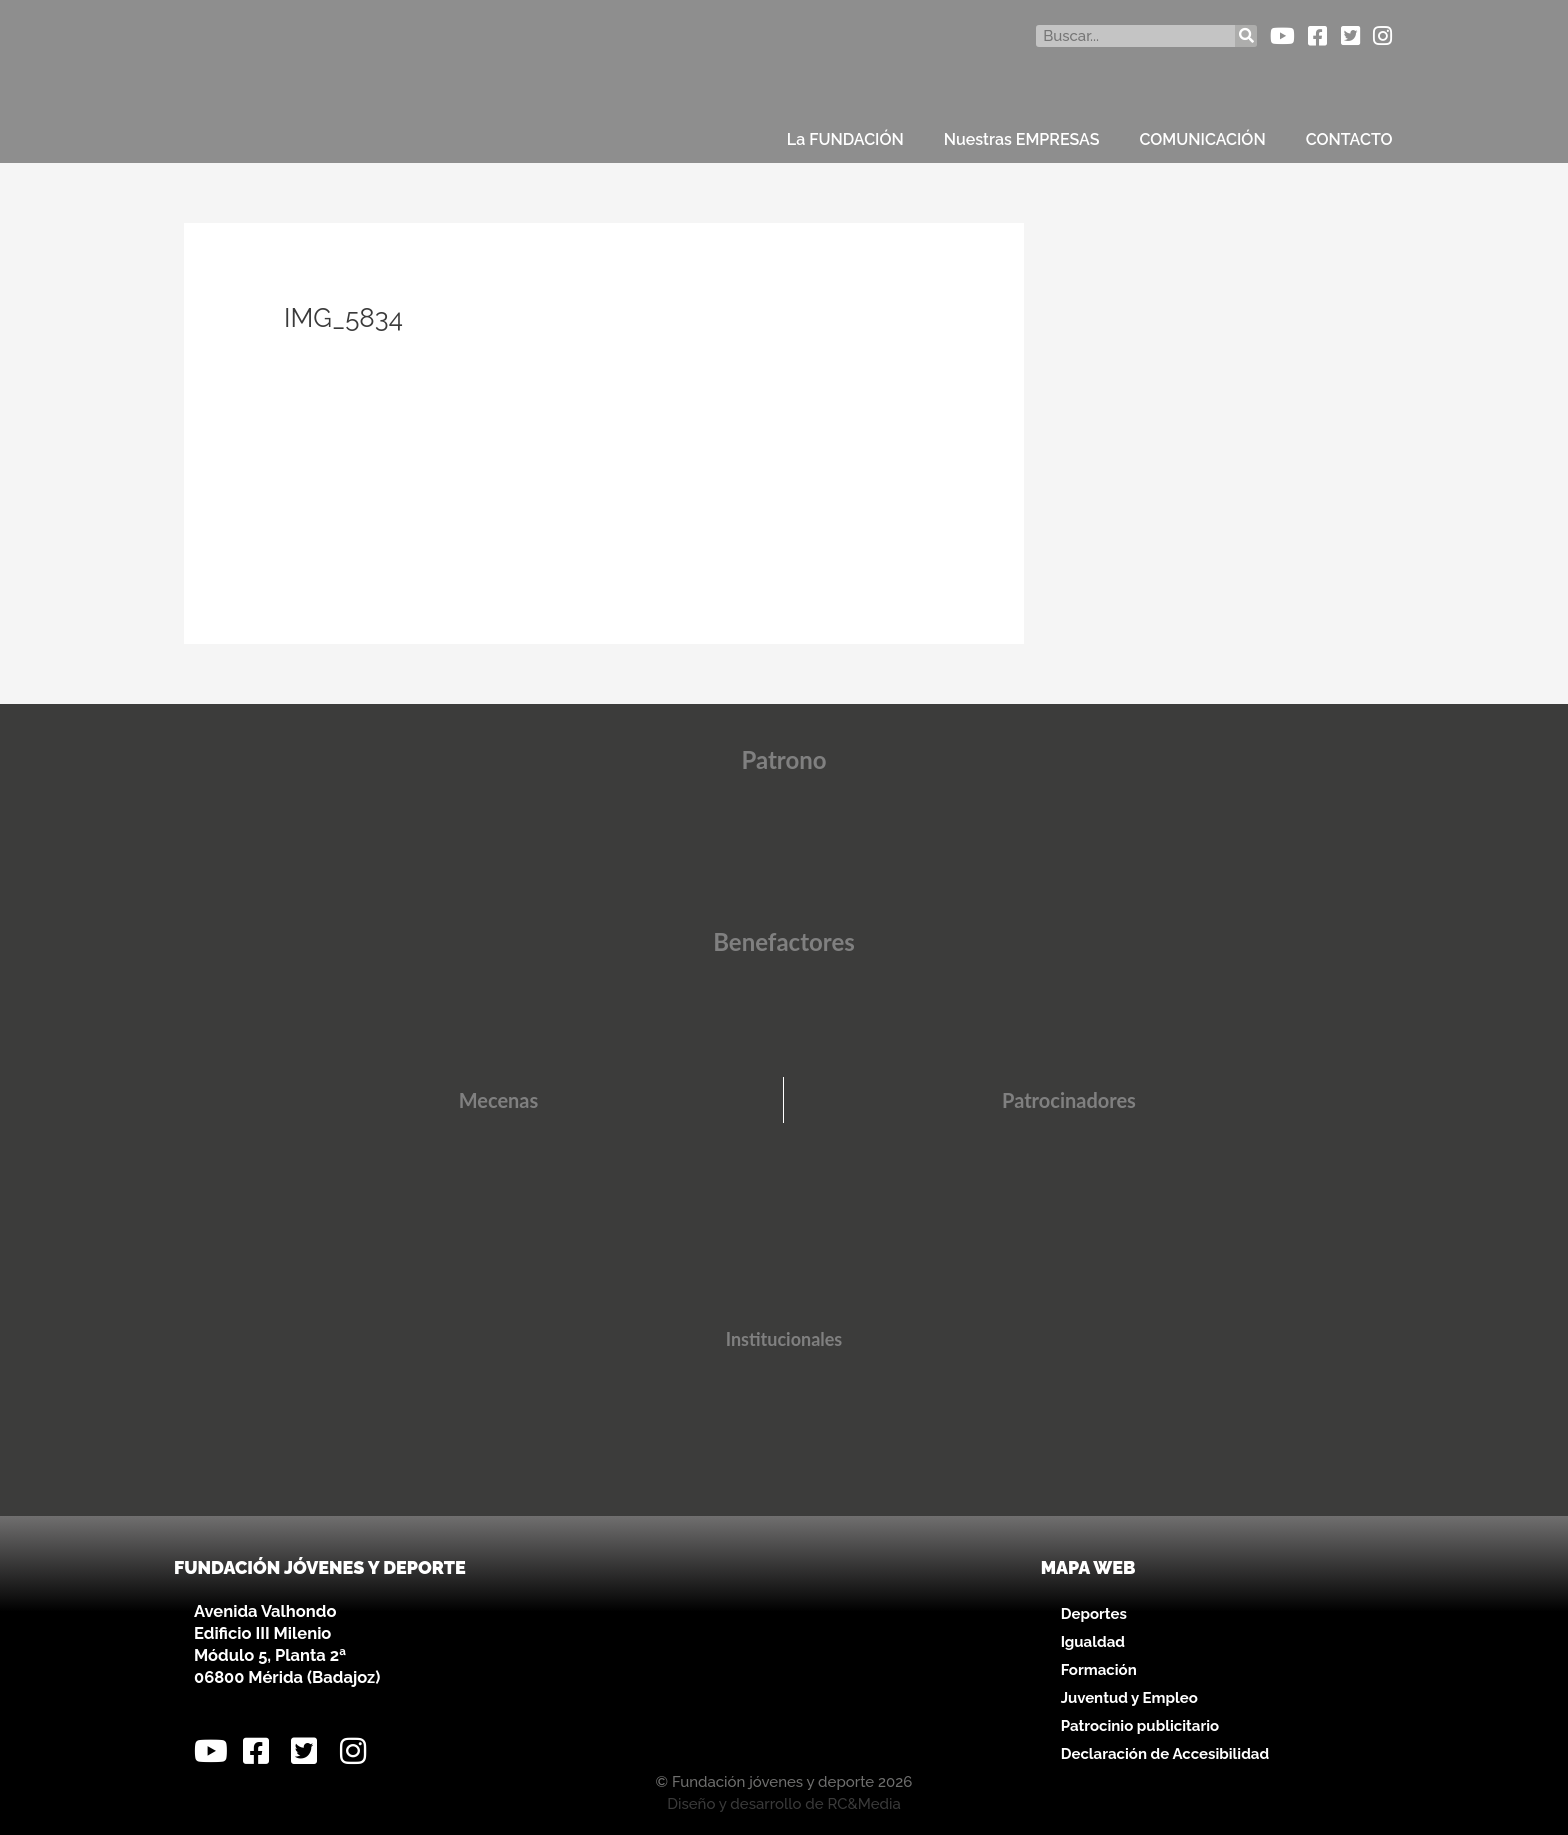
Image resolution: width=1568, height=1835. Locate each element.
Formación (1099, 1670)
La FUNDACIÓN (845, 139)
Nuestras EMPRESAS (1022, 139)
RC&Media (863, 1804)
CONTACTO (1349, 139)
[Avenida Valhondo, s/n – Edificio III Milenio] (783, 1656)
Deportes (1094, 1614)
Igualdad (1093, 1642)
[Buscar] (1246, 36)
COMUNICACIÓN (1203, 139)
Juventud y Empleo (1129, 1698)
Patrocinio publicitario (1140, 1726)
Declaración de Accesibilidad (1165, 1754)
